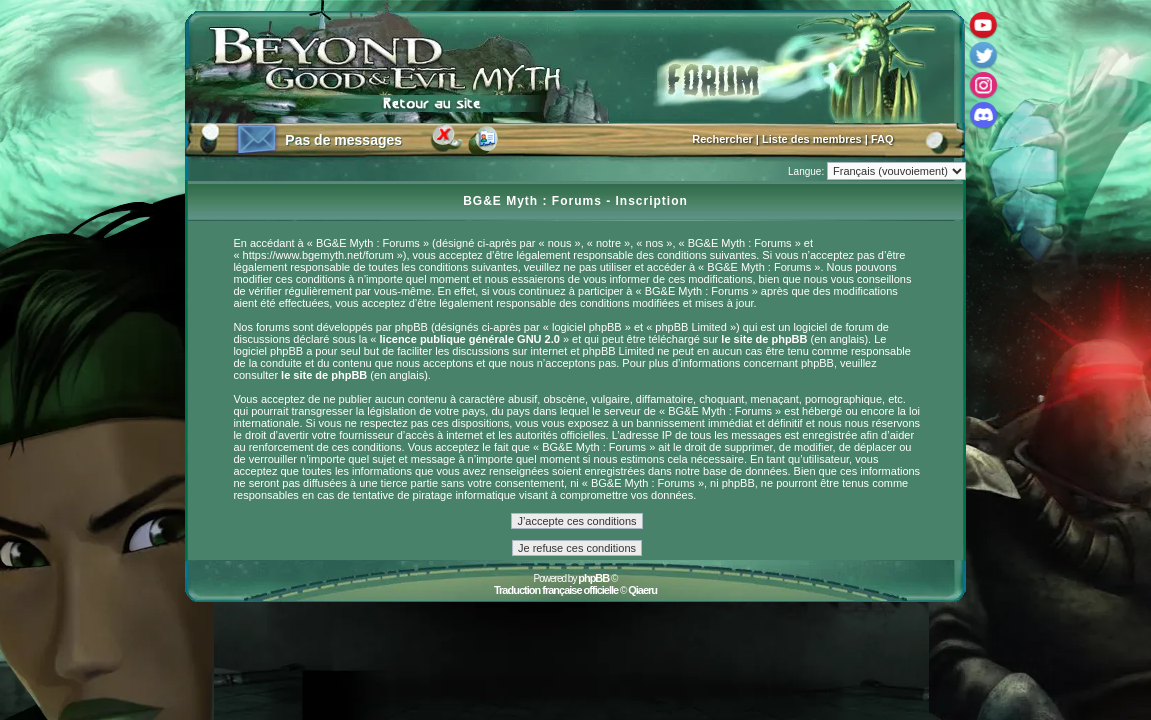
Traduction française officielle (556, 590)
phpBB (593, 578)
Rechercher (722, 139)
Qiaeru (642, 590)
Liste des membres (812, 139)
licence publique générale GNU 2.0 (470, 339)
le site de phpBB (764, 339)
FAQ (882, 139)
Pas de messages (343, 140)
